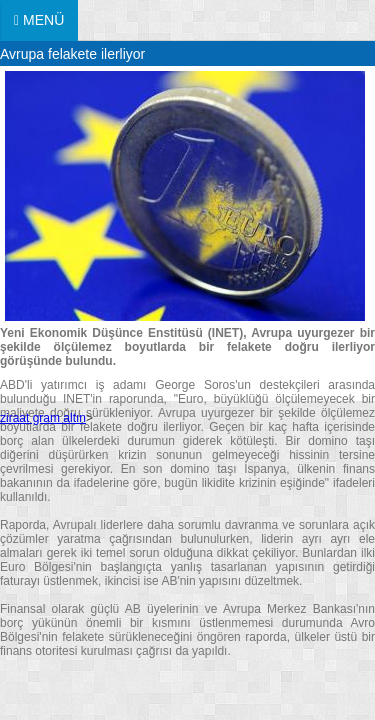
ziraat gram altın (43, 418)
